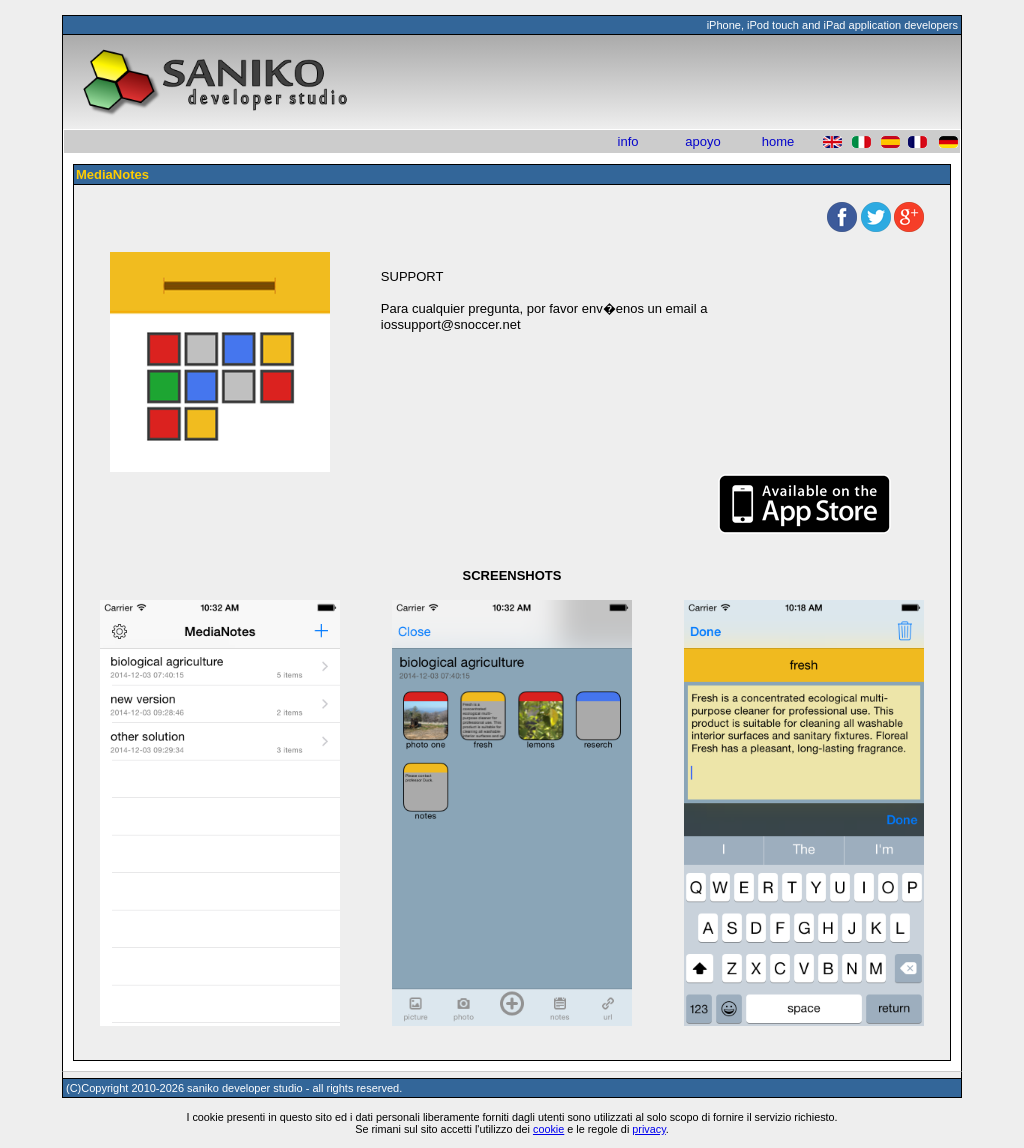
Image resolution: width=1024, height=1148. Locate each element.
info (628, 141)
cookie (548, 1129)
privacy (649, 1129)
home (778, 141)
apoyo (702, 141)
